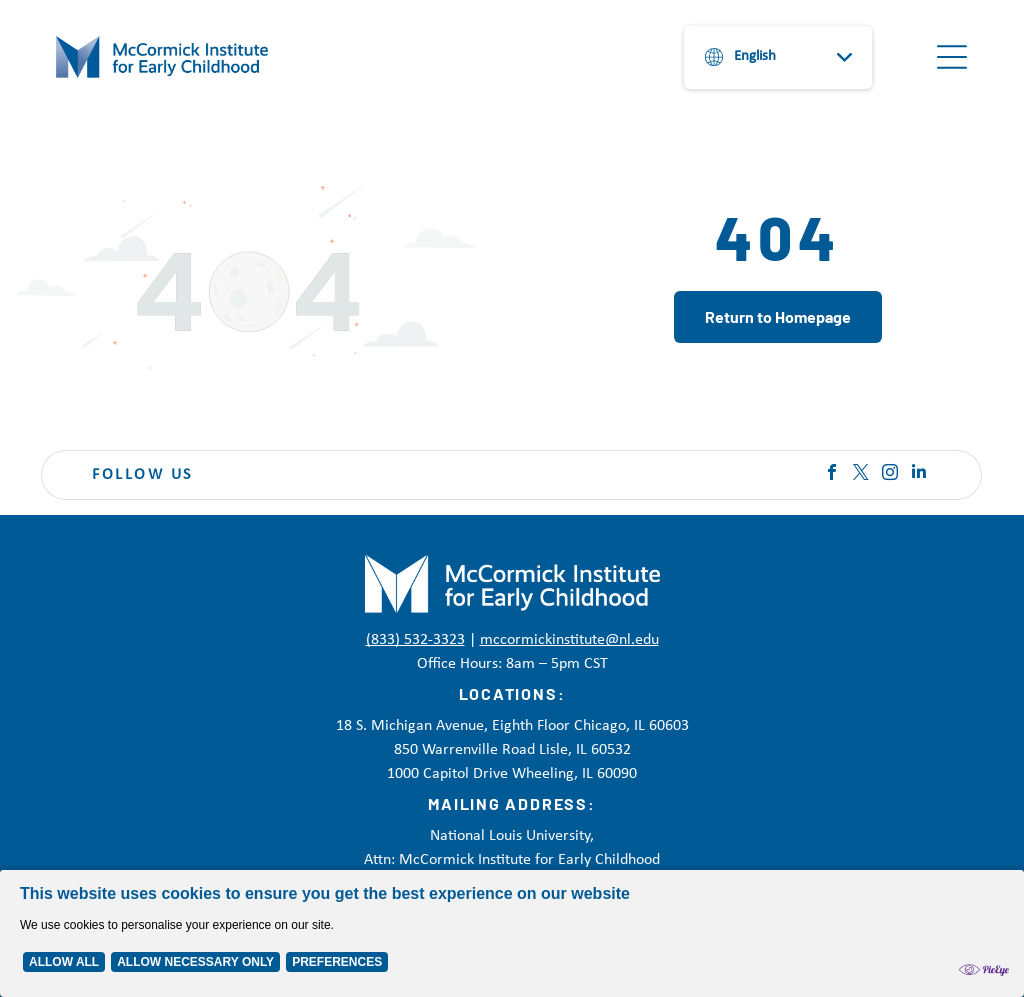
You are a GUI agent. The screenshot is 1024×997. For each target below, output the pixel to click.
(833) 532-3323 (415, 640)
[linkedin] (919, 474)
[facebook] (832, 474)
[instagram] (890, 474)
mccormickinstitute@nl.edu (569, 640)
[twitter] (861, 474)
